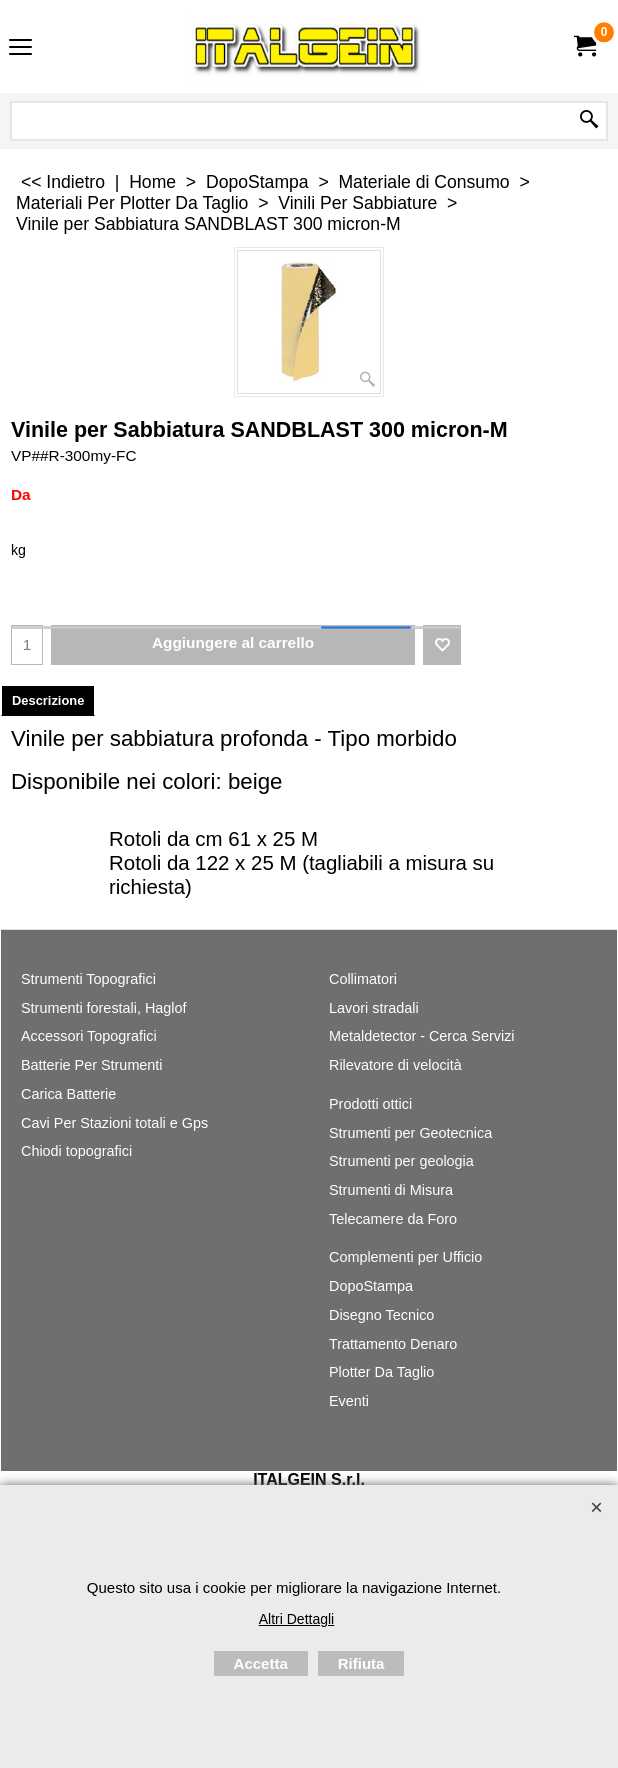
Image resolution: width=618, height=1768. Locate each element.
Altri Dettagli (296, 1619)
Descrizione (48, 700)
